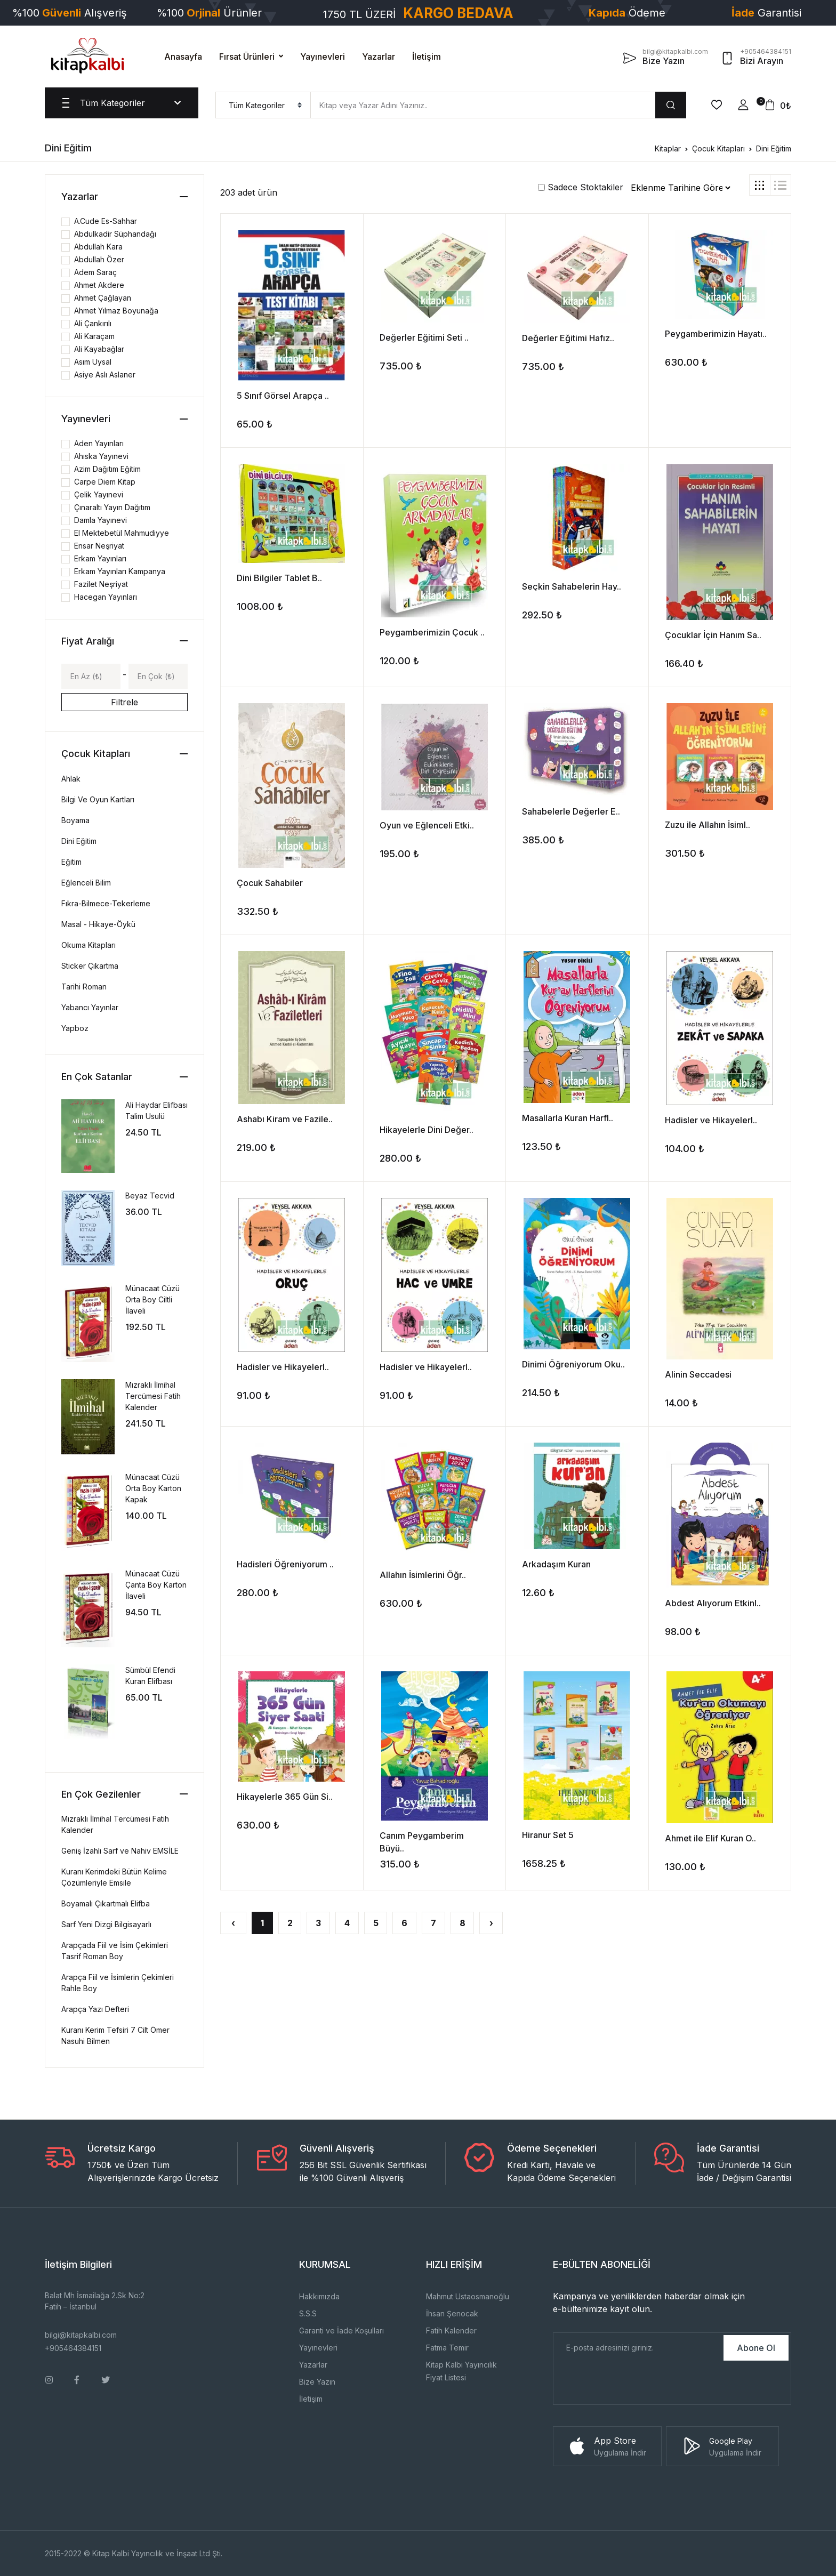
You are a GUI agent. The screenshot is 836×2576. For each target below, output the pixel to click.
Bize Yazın (317, 2381)
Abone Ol (756, 2347)
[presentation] (634, 2383)
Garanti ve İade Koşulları (341, 2330)
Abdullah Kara (98, 246)
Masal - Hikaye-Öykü (98, 924)
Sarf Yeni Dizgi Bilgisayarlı (106, 1924)
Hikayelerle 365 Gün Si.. (285, 1796)
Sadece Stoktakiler (580, 187)
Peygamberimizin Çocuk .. (432, 632)
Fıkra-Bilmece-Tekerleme (105, 903)
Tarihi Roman (84, 986)
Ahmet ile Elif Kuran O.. (710, 1838)
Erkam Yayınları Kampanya (119, 571)
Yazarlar (378, 56)
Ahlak (71, 778)
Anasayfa (183, 56)
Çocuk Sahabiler (270, 883)
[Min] (90, 676)
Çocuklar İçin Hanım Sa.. (713, 635)
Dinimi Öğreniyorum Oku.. (573, 1364)
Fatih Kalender (451, 2330)
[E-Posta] (637, 2348)
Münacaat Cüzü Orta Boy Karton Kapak (153, 1488)
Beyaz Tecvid (149, 1195)
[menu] (263, 105)
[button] (743, 105)
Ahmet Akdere (99, 284)
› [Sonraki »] (491, 1923)
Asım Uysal (92, 361)
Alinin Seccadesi (698, 1374)
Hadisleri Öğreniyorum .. (285, 1564)
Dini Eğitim (773, 148)
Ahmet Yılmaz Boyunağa (116, 310)
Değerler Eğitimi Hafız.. (568, 338)
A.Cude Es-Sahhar (105, 221)
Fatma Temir (447, 2347)
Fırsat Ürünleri (247, 56)
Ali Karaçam (94, 336)
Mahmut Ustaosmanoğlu (467, 2296)
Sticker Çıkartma (89, 965)
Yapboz (75, 1028)
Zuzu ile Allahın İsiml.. (707, 824)
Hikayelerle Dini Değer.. (426, 1129)
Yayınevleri (322, 56)
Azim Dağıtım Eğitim (107, 468)
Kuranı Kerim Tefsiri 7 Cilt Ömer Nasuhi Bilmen (115, 2035)
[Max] (158, 676)
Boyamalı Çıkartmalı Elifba (105, 1903)
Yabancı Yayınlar (89, 1007)
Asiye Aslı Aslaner (104, 374)
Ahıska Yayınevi (101, 456)
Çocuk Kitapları (718, 148)
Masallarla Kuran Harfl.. (567, 1118)
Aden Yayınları (99, 443)
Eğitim (71, 861)
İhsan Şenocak (452, 2313)
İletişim (426, 56)
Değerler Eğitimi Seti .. (424, 337)
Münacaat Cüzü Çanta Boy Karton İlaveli (156, 1584)
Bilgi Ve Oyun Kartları (97, 799)
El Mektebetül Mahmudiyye (121, 532)
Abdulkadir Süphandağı (115, 233)
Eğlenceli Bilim (86, 882)
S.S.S (308, 2313)
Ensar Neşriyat (99, 545)
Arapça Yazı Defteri (95, 2009)
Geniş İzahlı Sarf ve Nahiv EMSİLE (120, 1850)
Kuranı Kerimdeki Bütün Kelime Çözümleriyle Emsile (114, 1877)
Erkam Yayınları (100, 558)
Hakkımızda (319, 2296)
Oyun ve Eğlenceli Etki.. (427, 825)
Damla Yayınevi (100, 520)
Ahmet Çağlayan (102, 297)
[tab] (760, 185)
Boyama (75, 820)
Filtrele (124, 702)
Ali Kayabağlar (99, 348)
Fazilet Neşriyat (101, 584)
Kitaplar (668, 148)
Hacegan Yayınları (105, 596)
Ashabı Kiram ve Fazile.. (285, 1119)
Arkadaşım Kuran (556, 1564)
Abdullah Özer (99, 259)
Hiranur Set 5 (548, 1835)
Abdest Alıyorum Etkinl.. (713, 1603)
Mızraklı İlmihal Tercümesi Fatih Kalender (153, 1396)
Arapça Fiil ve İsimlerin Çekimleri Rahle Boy (117, 1983)
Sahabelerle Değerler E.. (571, 811)
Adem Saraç (95, 272)
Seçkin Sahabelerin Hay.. (571, 586)
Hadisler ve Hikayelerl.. (711, 1120)
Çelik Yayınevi (98, 494)
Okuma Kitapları (88, 944)
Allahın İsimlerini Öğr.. (423, 1574)
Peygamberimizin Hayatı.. (716, 333)
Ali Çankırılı (92, 323)
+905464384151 (73, 2348)
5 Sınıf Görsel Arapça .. (283, 395)
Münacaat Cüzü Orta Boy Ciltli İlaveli (152, 1299)
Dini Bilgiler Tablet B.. (279, 578)
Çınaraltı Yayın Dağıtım (112, 507)
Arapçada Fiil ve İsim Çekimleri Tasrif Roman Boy (114, 1951)
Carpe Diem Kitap (104, 481)
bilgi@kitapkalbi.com (81, 2334)
